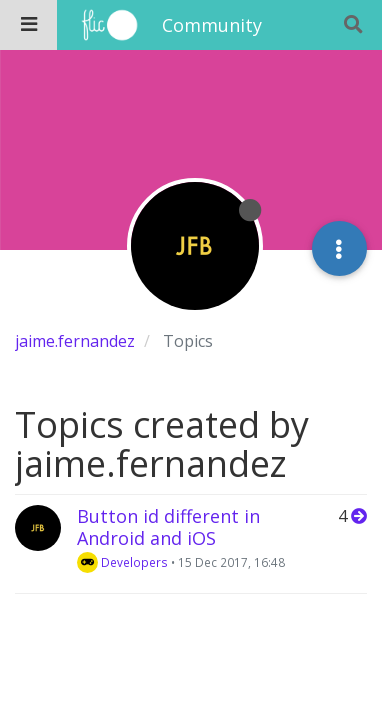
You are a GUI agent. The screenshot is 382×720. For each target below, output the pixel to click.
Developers (122, 562)
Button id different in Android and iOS (168, 527)
